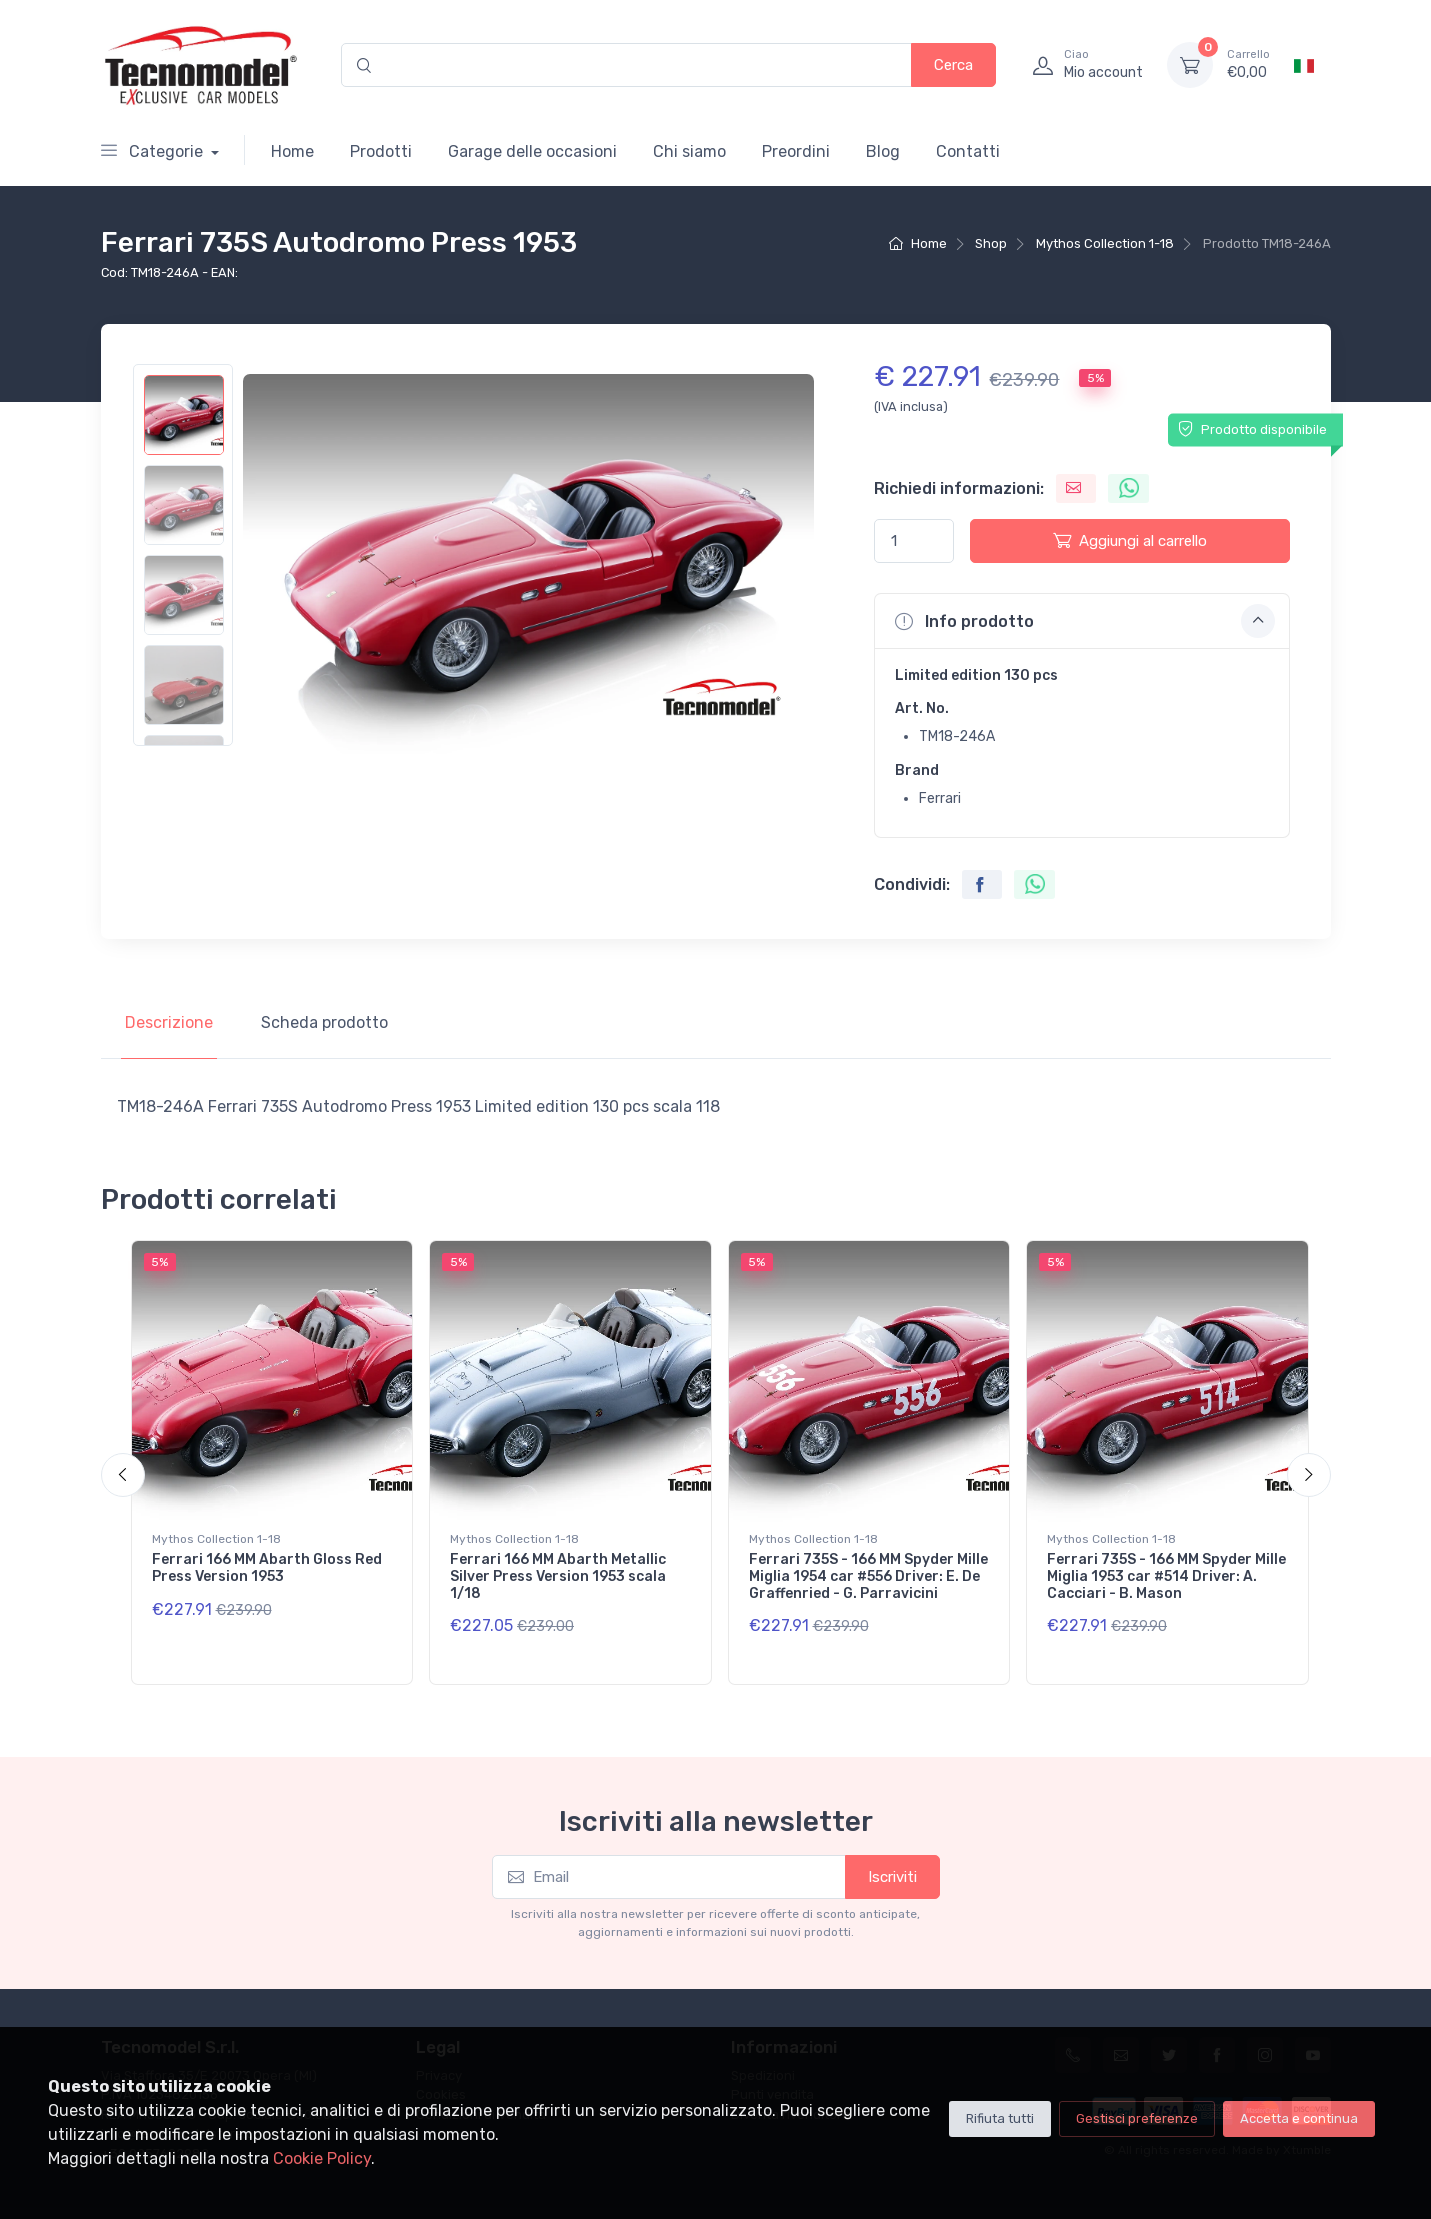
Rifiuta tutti (1000, 2118)
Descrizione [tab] (169, 1022)
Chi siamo (689, 151)
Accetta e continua (1299, 2118)
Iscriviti (892, 1877)
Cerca (953, 65)
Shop (991, 243)
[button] (1082, 621)
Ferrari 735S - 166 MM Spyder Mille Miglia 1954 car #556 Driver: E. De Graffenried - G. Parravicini (868, 1576)
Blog (883, 151)
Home (292, 151)
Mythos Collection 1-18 (1105, 243)
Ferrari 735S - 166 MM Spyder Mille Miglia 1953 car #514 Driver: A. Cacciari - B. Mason (1166, 1576)
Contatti (968, 151)
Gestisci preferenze (1137, 2118)
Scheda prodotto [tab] (324, 1022)
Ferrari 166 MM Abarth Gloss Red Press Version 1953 (267, 1568)
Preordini (796, 151)
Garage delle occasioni (532, 151)
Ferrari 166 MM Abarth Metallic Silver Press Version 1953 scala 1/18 (558, 1576)
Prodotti (381, 151)
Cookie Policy (322, 2158)
